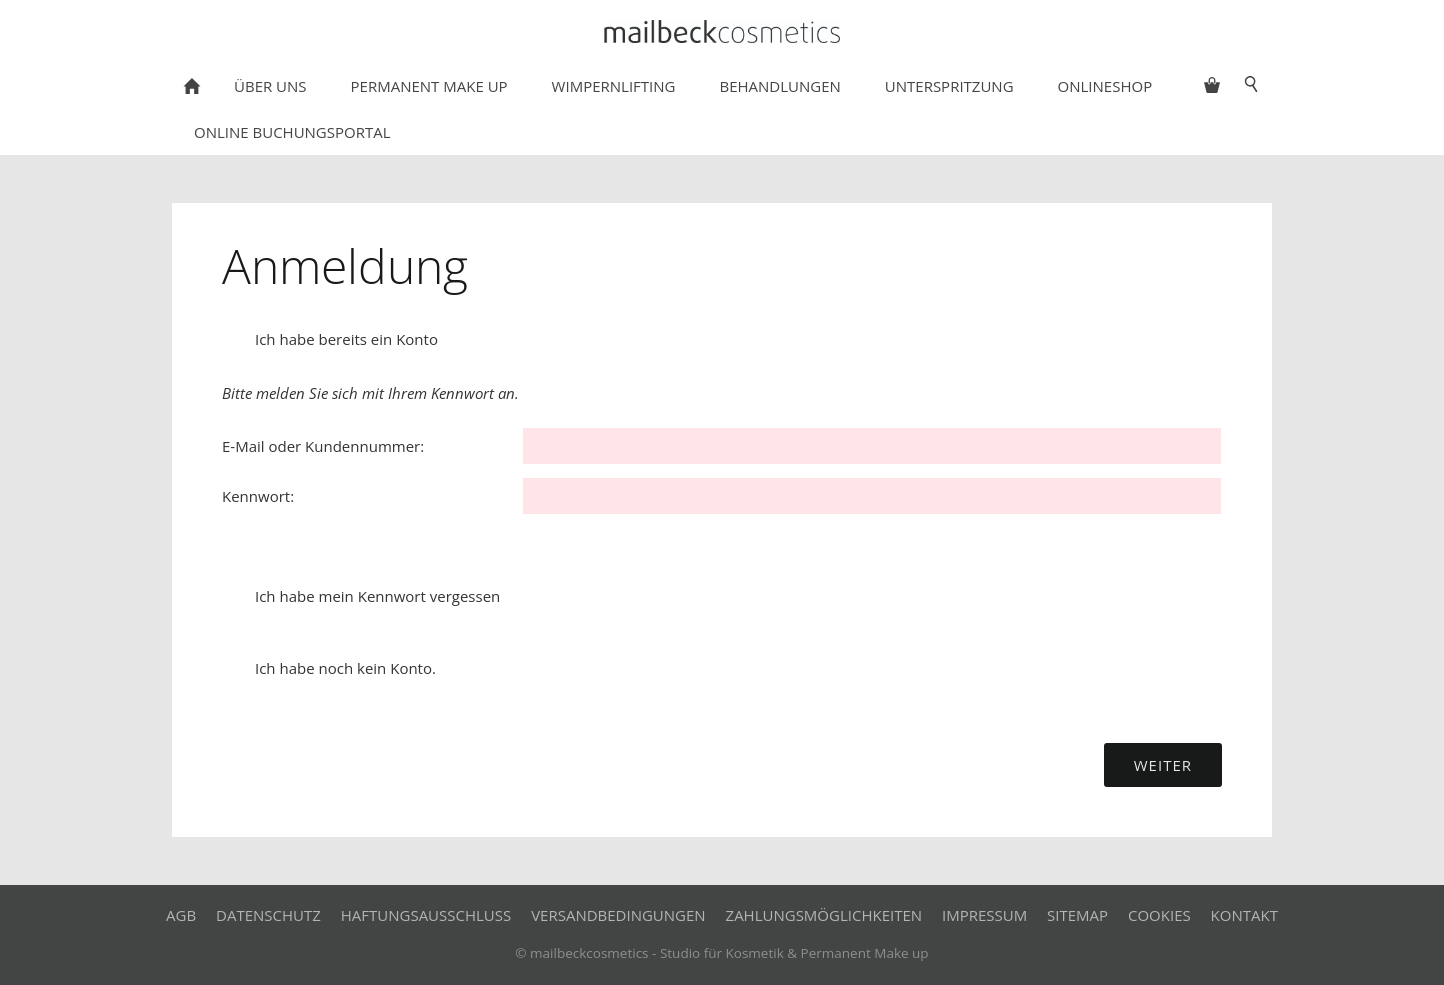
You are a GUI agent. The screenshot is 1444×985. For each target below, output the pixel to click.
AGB (181, 915)
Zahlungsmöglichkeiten (824, 915)
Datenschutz (268, 915)
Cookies (1159, 915)
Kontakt (1244, 915)
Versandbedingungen (618, 915)
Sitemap (1077, 915)
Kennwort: (258, 496)
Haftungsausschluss (426, 915)
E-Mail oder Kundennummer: (323, 446)
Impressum (984, 915)
